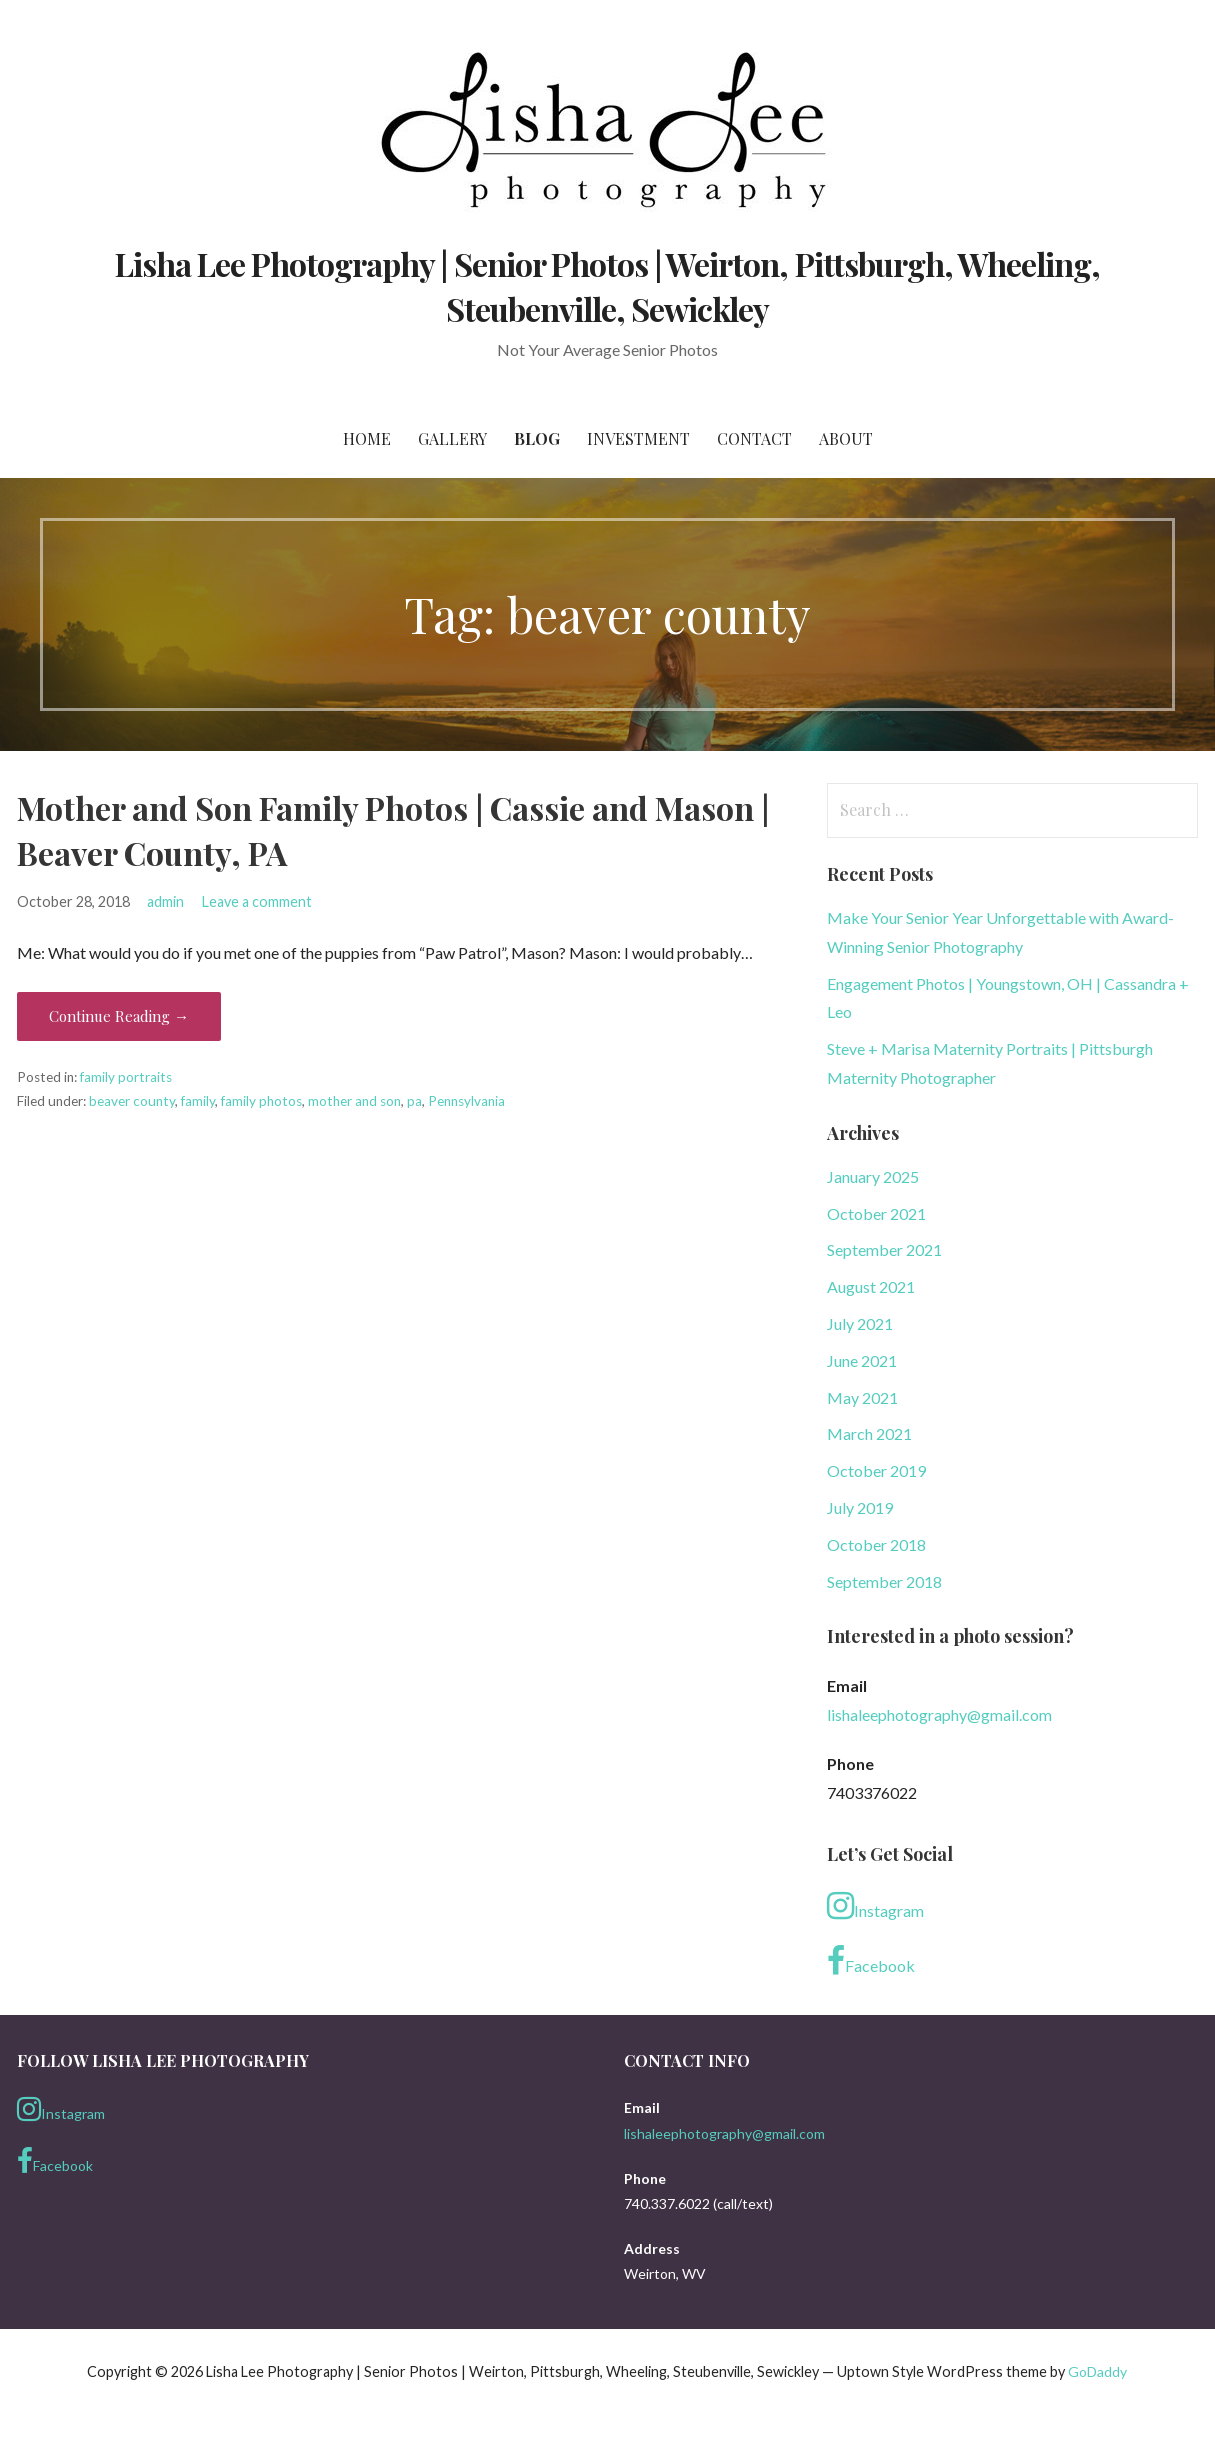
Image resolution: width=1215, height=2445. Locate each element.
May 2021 (862, 1397)
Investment (638, 438)
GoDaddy (1097, 2371)
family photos (261, 1101)
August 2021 (871, 1286)
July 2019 (860, 1507)
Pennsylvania (466, 1101)
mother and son (354, 1101)
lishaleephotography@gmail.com (939, 1714)
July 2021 (860, 1323)
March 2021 (869, 1433)
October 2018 (876, 1544)
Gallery (452, 438)
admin (165, 901)
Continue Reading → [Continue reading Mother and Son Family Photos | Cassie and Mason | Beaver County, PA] (119, 1016)
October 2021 (876, 1213)
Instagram (875, 1906)
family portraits (126, 1077)
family (198, 1101)
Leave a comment (257, 901)
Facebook (871, 1961)
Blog (537, 438)
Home (367, 438)
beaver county (132, 1101)
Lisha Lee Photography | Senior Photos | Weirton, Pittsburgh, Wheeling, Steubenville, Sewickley (608, 286)
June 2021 (862, 1360)
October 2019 (876, 1470)
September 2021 (884, 1249)
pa (414, 1101)
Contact (754, 438)
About (846, 438)
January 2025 (873, 1176)
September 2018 (884, 1581)
